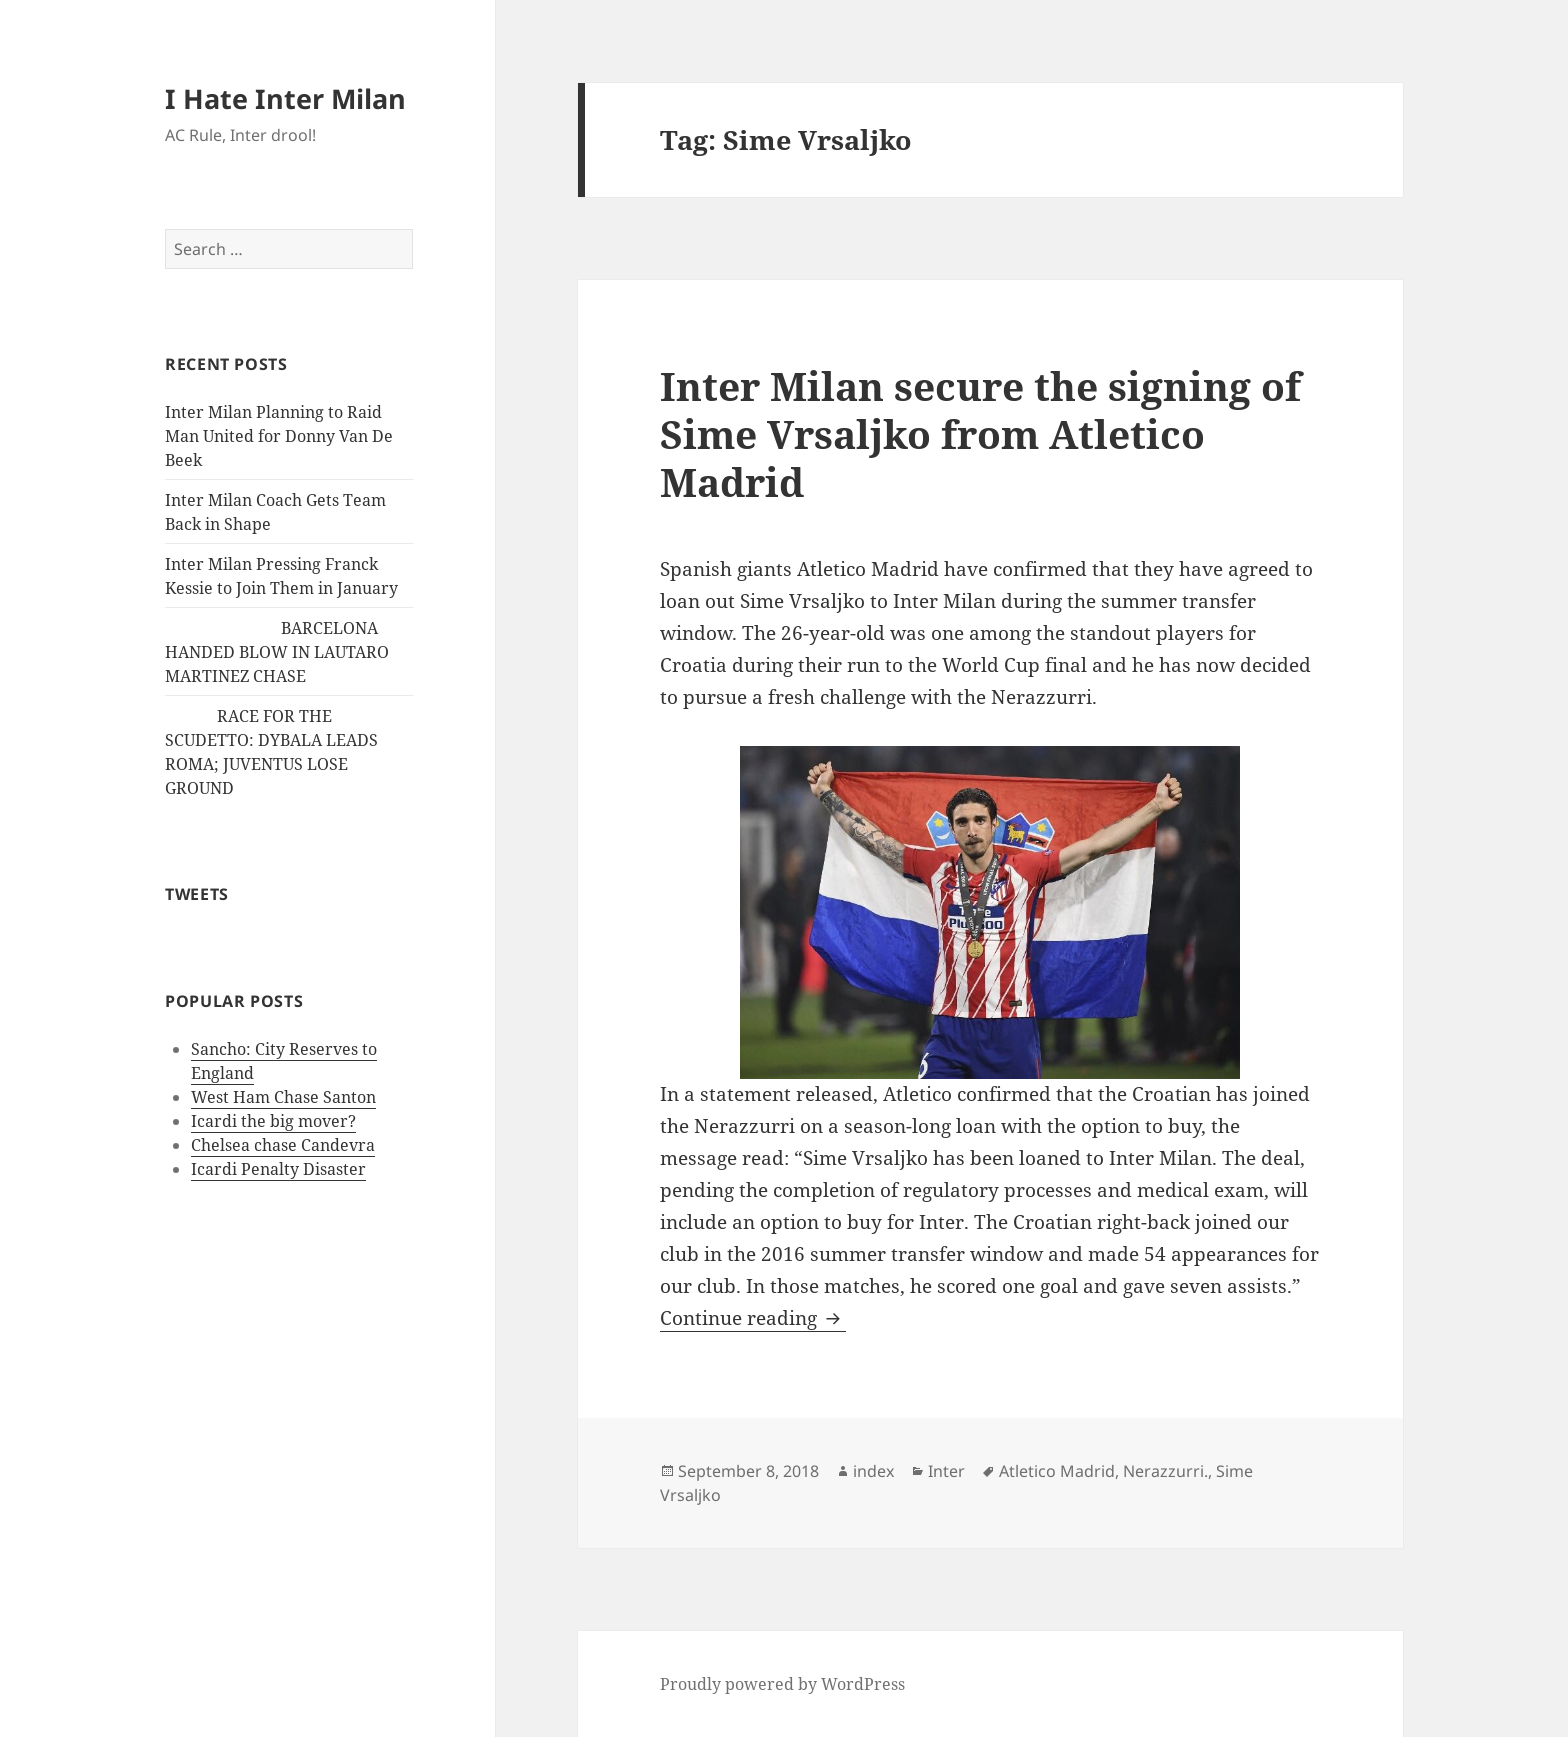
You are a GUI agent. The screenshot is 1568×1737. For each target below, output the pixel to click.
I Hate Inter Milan (285, 98)
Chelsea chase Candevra (283, 1145)
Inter (946, 1471)
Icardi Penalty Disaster (278, 1169)
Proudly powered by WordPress (782, 1684)
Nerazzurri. (1165, 1471)
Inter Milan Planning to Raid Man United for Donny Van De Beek (279, 436)
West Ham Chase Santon (283, 1097)
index (873, 1471)
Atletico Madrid (1057, 1471)
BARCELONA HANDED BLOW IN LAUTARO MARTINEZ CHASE (277, 652)
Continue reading (753, 1318)
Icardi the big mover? (273, 1121)
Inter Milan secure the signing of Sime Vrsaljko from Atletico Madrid (980, 433)
